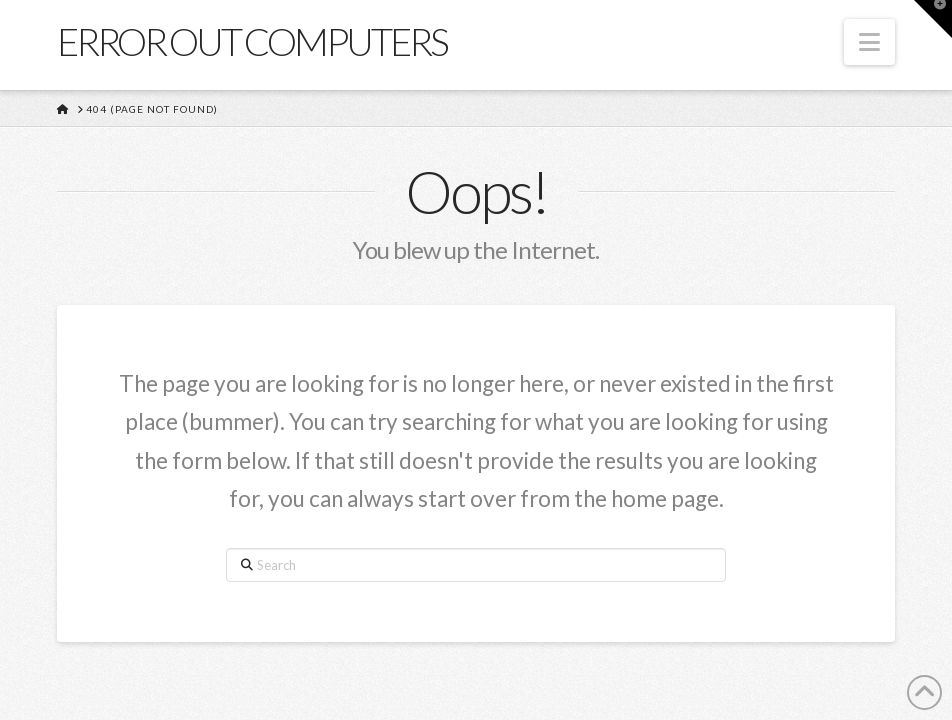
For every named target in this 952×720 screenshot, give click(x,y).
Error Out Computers (252, 41)
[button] (869, 42)
